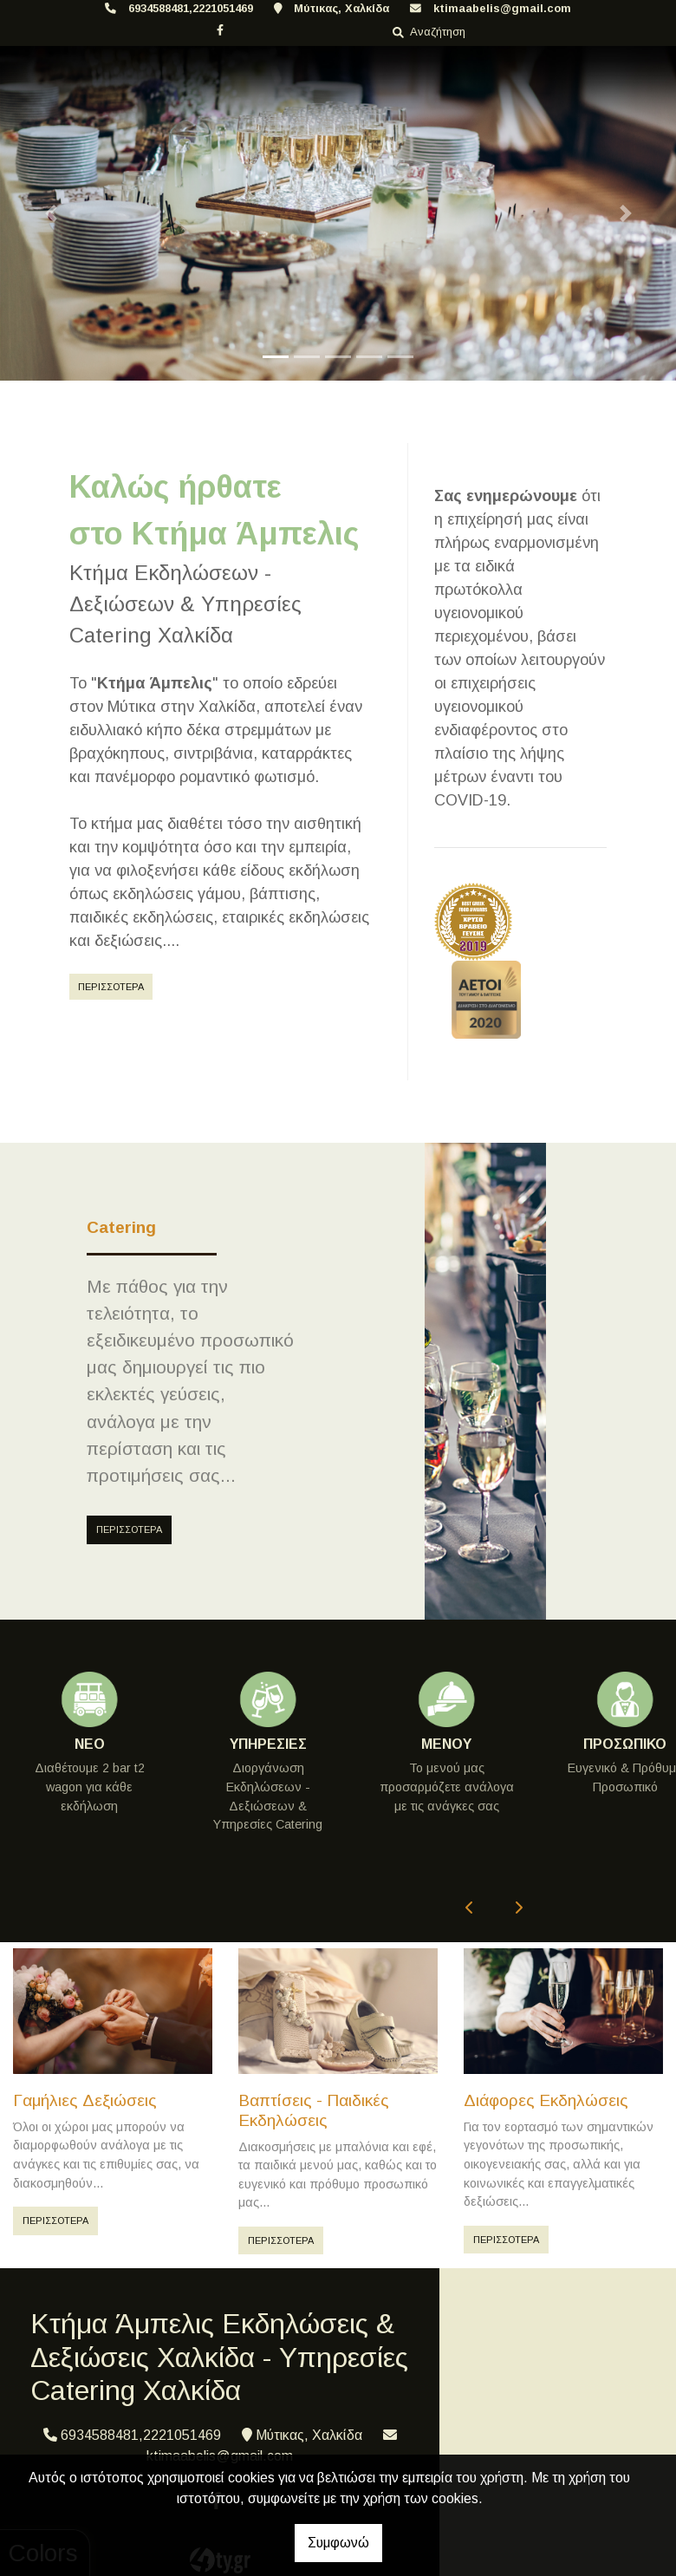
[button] (50, 213)
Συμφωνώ (338, 2542)
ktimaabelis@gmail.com (502, 8)
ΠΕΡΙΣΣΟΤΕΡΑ (111, 986)
